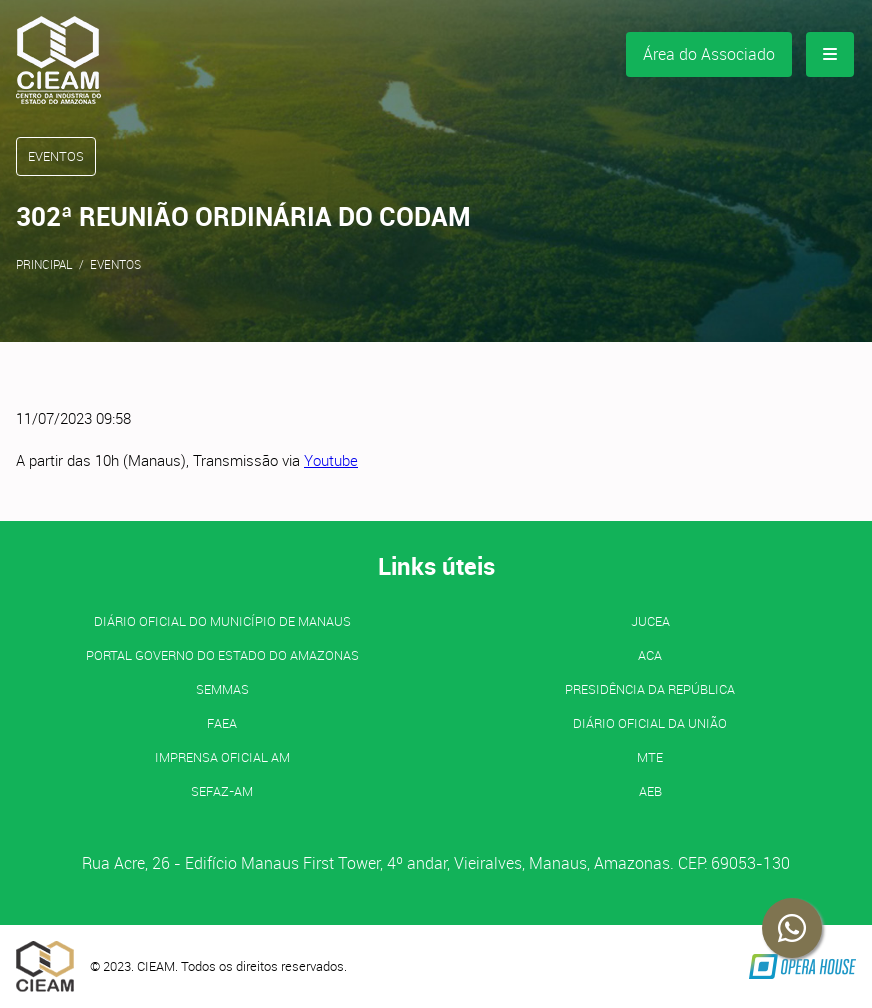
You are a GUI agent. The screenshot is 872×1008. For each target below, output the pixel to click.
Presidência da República (650, 689)
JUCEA (650, 621)
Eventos (115, 264)
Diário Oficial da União (650, 723)
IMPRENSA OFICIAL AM (222, 757)
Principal (44, 264)
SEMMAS (222, 689)
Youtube (331, 460)
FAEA (222, 723)
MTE (650, 757)
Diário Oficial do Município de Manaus (222, 621)
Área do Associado (709, 54)
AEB (650, 791)
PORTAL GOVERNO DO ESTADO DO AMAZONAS (222, 655)
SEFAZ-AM (222, 791)
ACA (650, 655)
